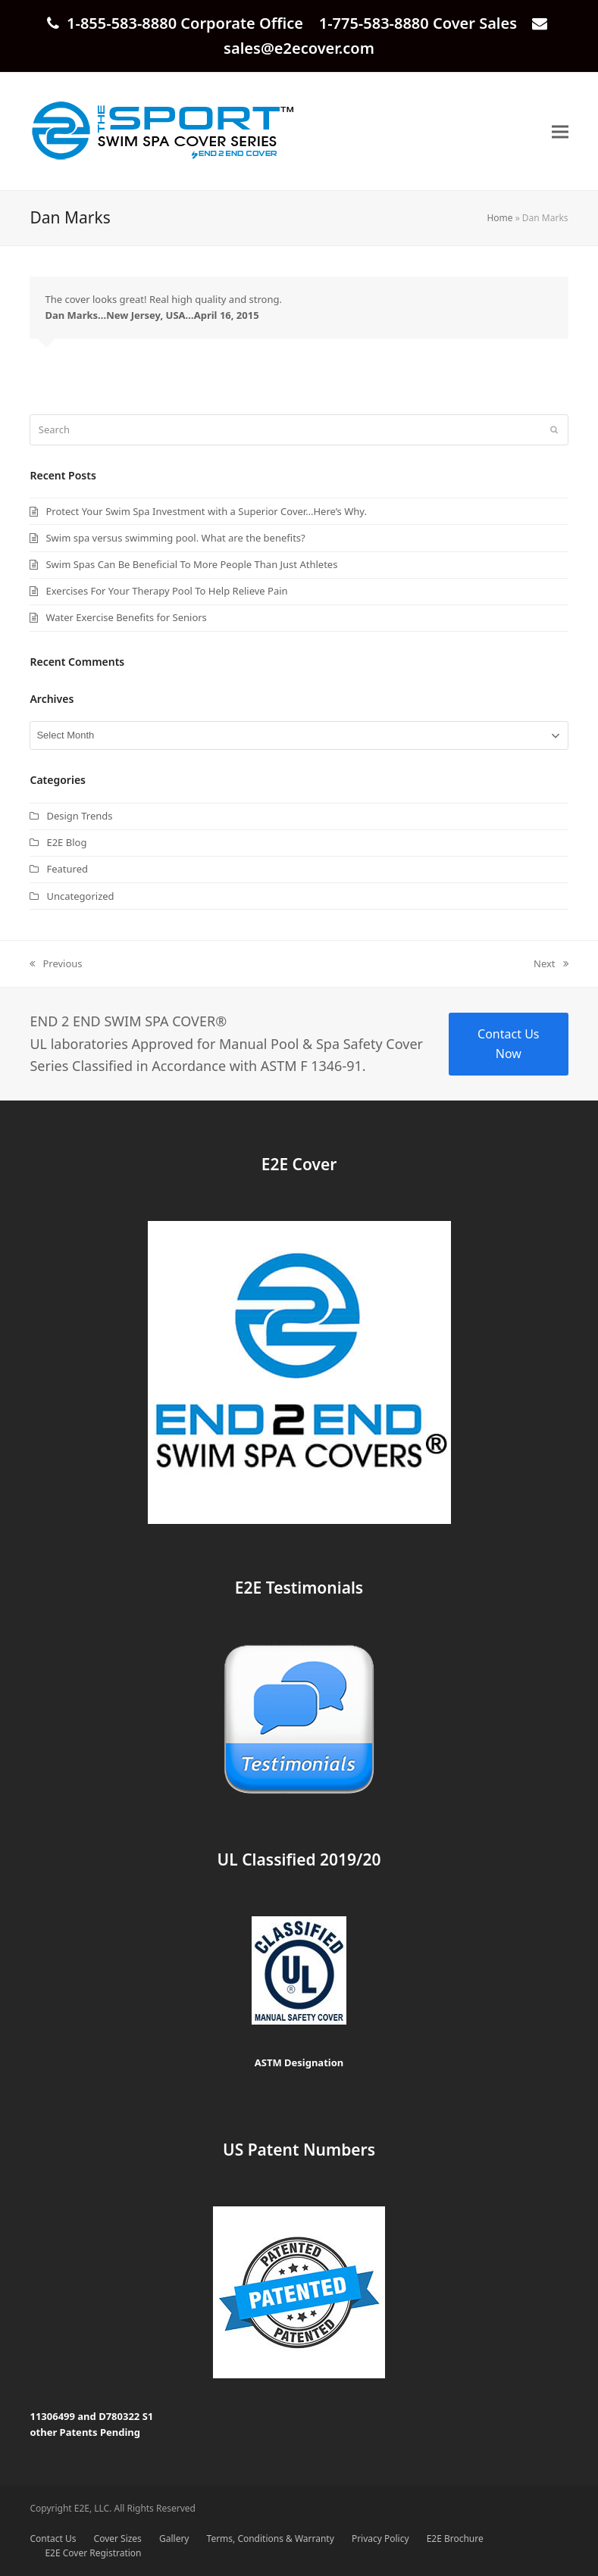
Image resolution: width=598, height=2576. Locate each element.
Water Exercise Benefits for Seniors (125, 617)
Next (551, 964)
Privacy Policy (380, 2538)
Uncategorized (80, 896)
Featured (67, 869)
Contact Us (53, 2538)
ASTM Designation (299, 2062)
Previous (56, 964)
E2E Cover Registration (93, 2552)
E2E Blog (66, 842)
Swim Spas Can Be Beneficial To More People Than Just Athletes (191, 564)
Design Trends (79, 816)
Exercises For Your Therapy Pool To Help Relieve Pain (166, 591)
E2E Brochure (455, 2538)
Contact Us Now (508, 1044)
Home (499, 217)
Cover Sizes (118, 2538)
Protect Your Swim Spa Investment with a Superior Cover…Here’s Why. (205, 511)
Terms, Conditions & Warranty (270, 2538)
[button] (560, 131)
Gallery (174, 2538)
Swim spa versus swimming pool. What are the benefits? (175, 538)
